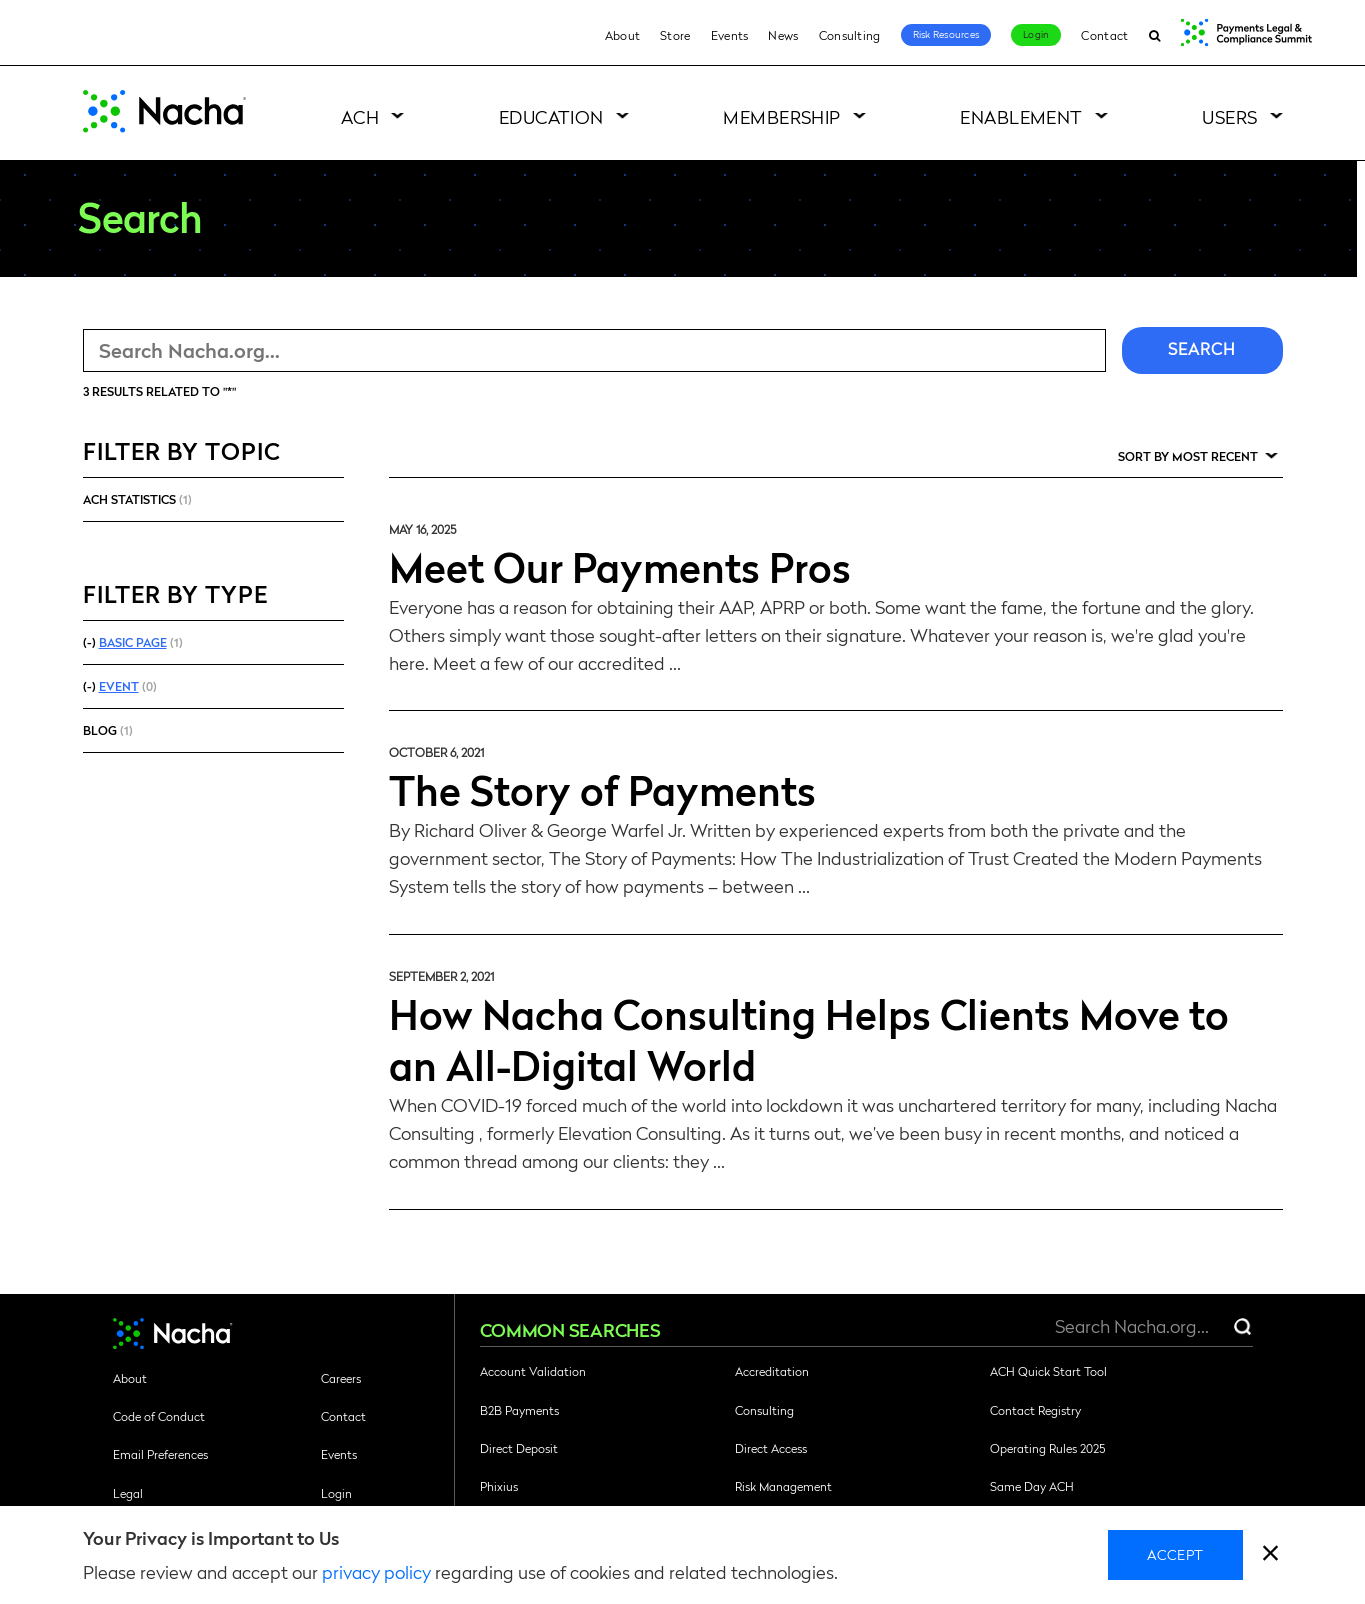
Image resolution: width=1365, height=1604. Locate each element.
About (623, 35)
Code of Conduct (159, 1416)
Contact (1104, 35)
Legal (128, 1493)
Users (1229, 116)
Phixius (499, 1486)
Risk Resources (946, 34)
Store (675, 35)
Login (1036, 34)
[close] (1270, 1555)
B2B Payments (519, 1410)
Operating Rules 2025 (1047, 1448)
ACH (360, 116)
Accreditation (772, 1371)
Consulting (850, 35)
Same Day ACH (1032, 1486)
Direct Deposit (519, 1448)
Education (551, 116)
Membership (782, 116)
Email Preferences (160, 1454)
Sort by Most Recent (1188, 456)
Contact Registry (1035, 1410)
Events (730, 35)
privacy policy (376, 1571)
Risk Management (783, 1486)
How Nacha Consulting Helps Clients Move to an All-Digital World (809, 1038)
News (783, 35)
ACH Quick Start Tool (1048, 1371)
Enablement (1021, 116)
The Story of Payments (602, 789)
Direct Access (771, 1448)
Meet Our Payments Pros (620, 566)
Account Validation (533, 1371)
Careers (341, 1378)
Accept (1175, 1554)
